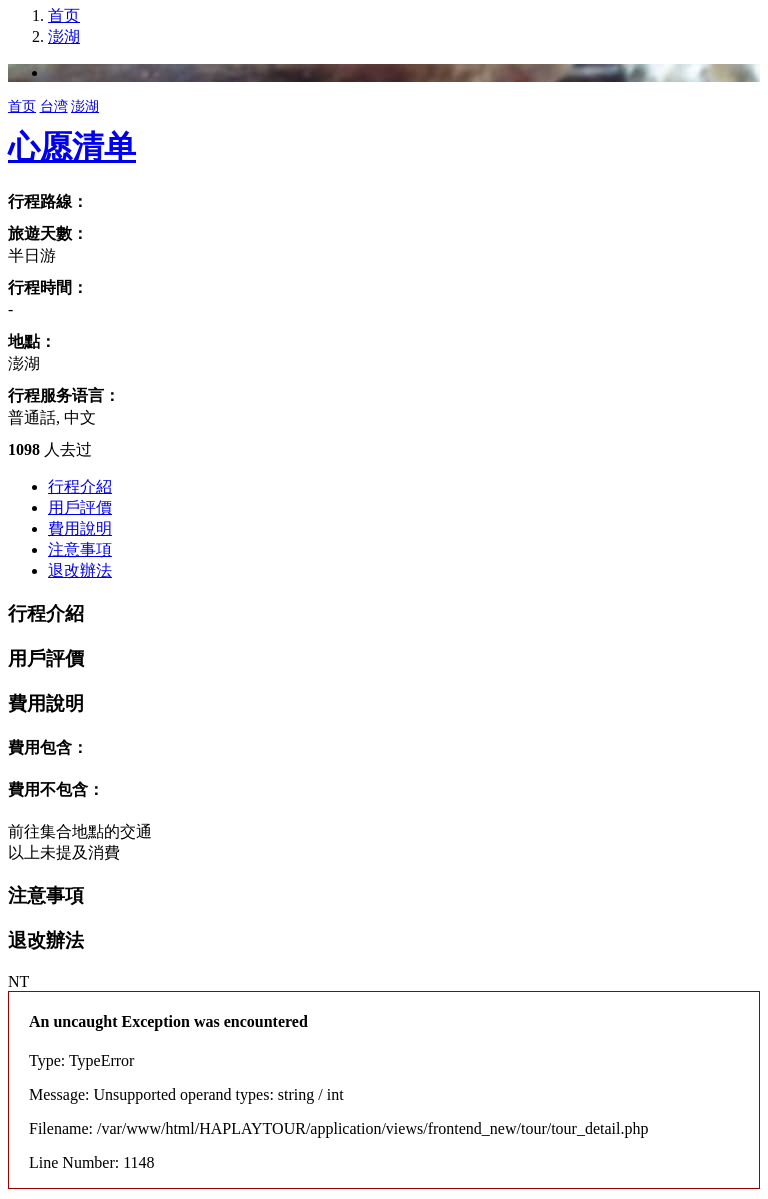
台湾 (54, 106)
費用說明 (80, 528)
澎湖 (64, 36)
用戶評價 (80, 507)
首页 (64, 15)
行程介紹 (80, 486)
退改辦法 (80, 570)
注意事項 (80, 549)
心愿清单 (72, 147)
